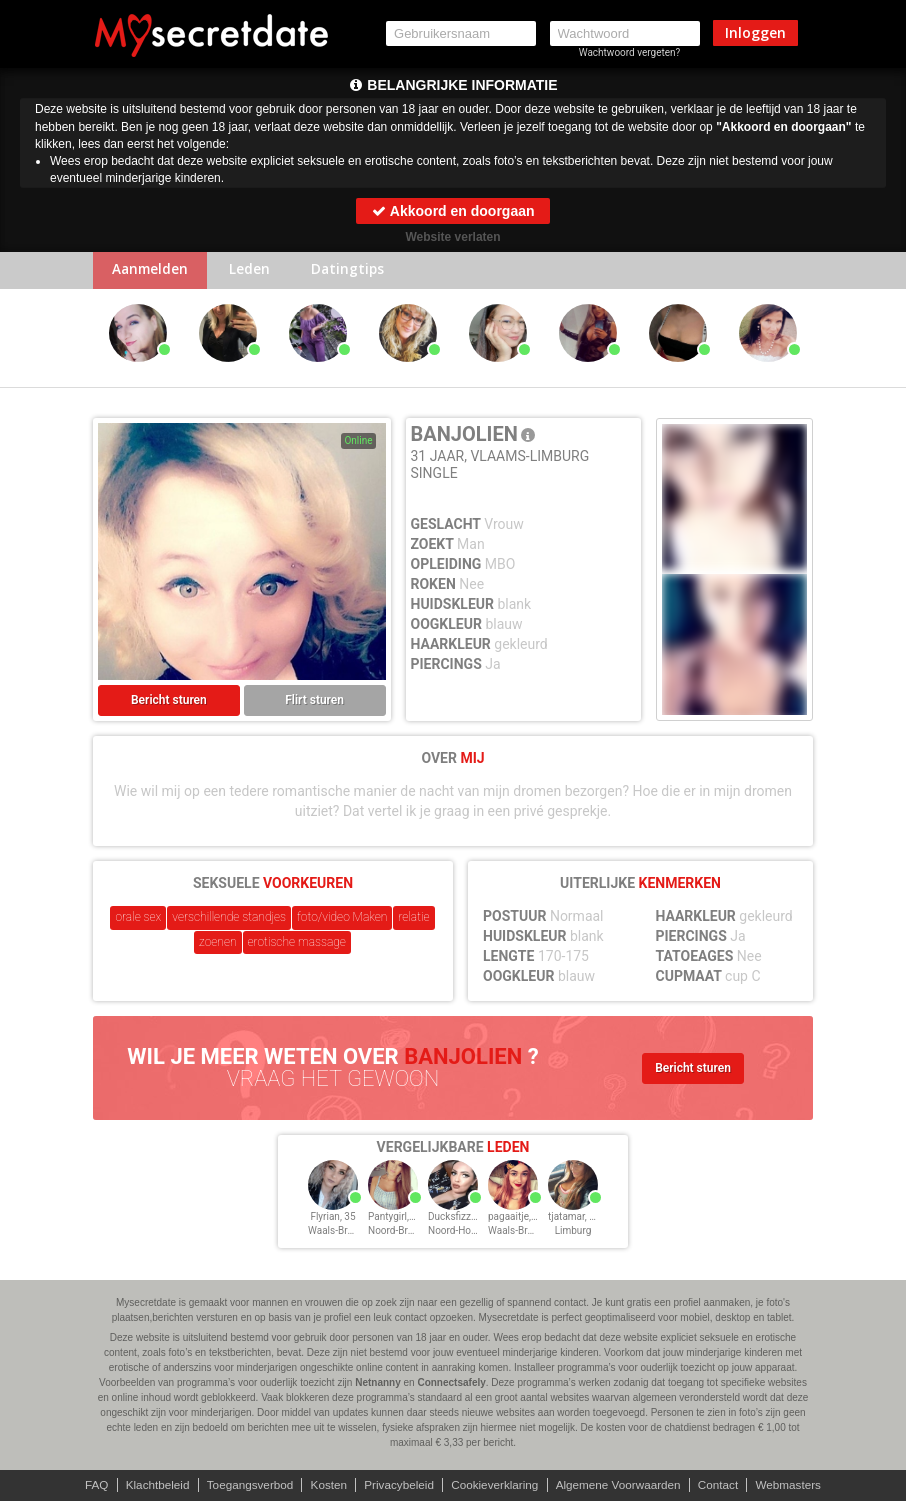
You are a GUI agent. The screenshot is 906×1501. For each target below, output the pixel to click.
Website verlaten (452, 237)
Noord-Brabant (400, 1232)
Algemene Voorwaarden (622, 1485)
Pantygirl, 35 (395, 1218)
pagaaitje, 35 (516, 1218)
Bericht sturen (169, 702)
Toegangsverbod (245, 1485)
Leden (255, 271)
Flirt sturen (314, 702)
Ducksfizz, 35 (457, 1218)
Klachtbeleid (150, 1485)
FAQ (88, 1485)
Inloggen (755, 32)
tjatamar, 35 (574, 1218)
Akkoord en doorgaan (452, 211)
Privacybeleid (397, 1485)
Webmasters (796, 1485)
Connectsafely (451, 1382)
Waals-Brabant (340, 1232)
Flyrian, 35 (332, 1218)
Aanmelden (152, 271)
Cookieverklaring (495, 1485)
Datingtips (357, 271)
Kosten (325, 1485)
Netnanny (378, 1382)
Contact (724, 1485)
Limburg (573, 1232)
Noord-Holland (460, 1232)
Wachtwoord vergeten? (630, 52)
